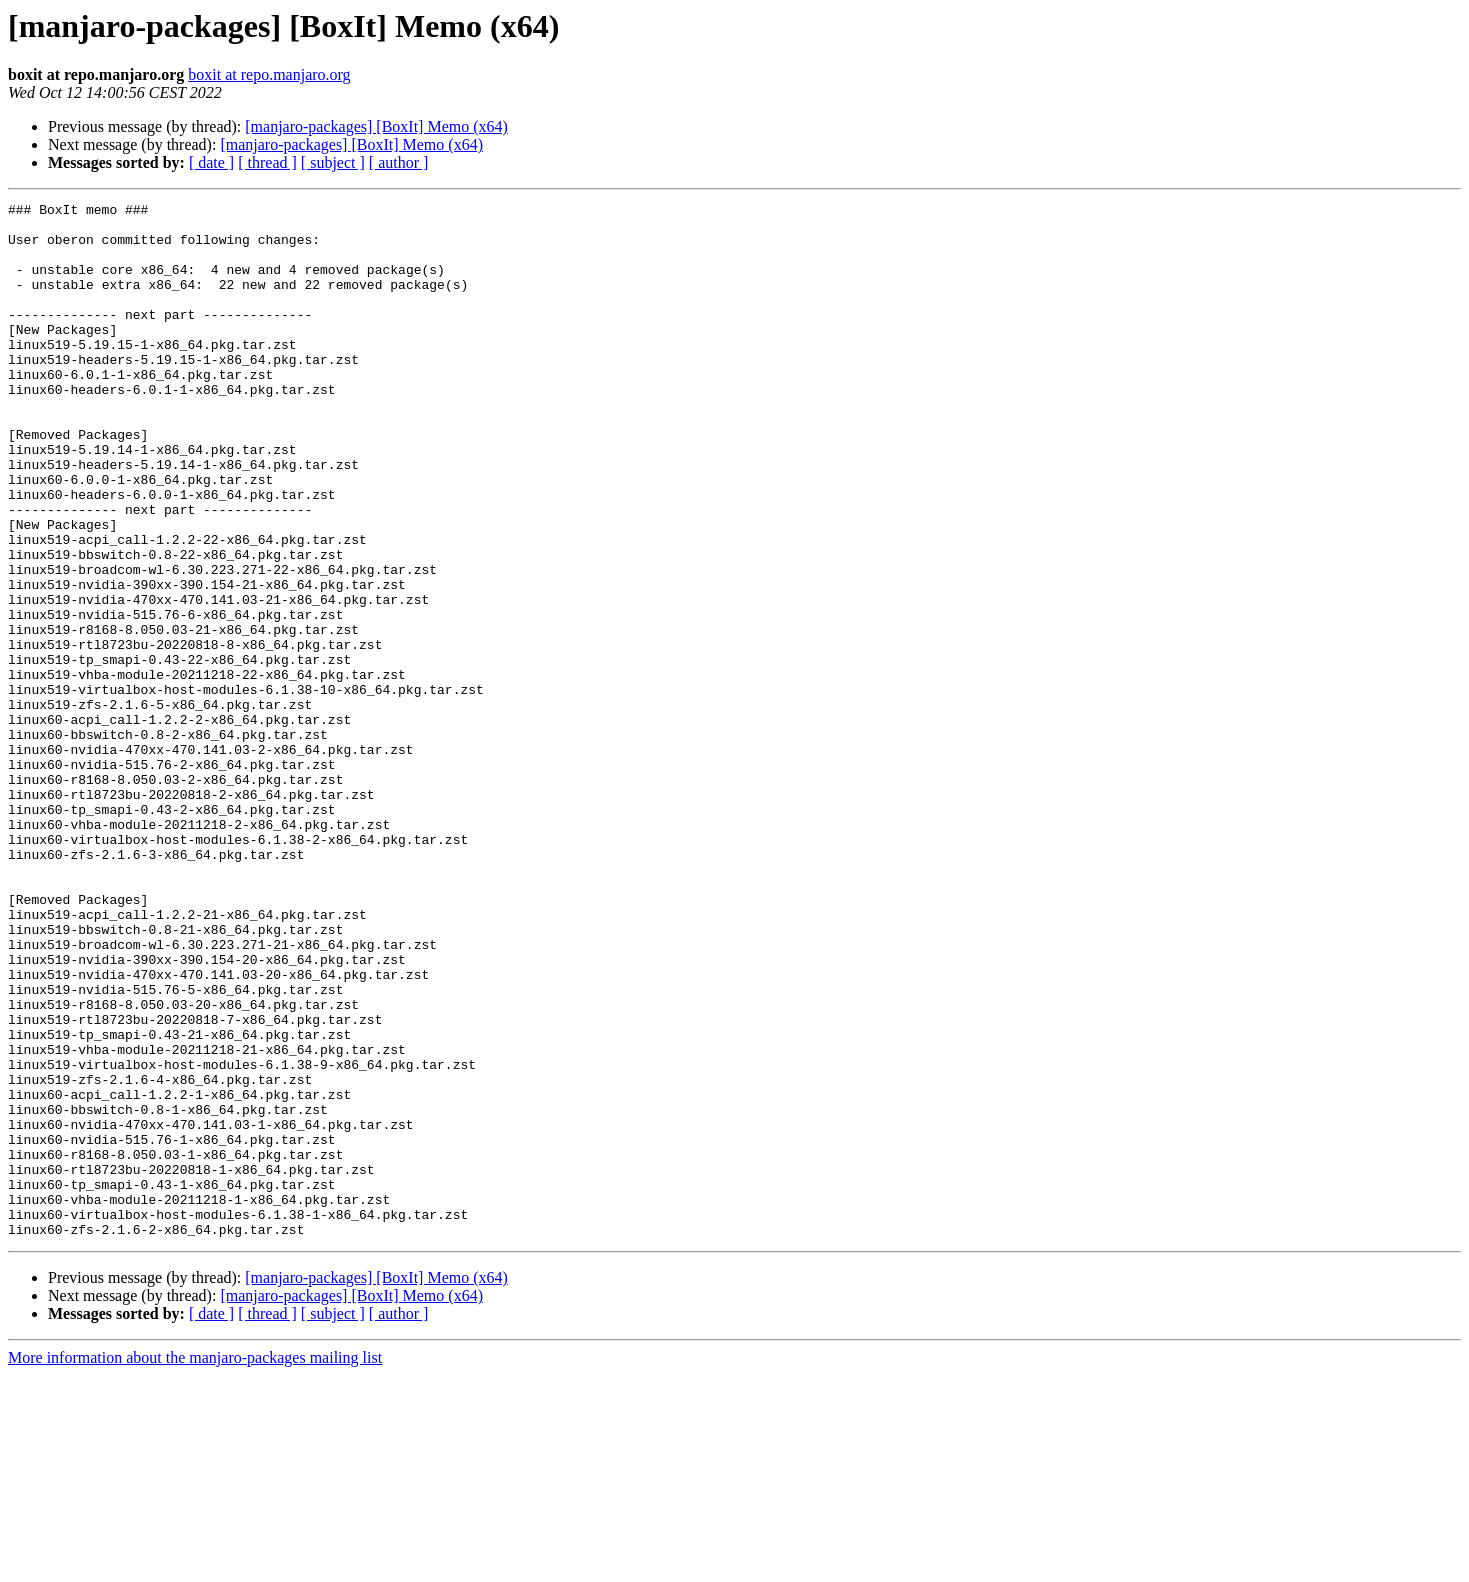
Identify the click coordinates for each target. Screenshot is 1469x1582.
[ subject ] (333, 162)
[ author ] (399, 162)
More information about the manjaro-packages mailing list (195, 1564)
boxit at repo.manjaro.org (269, 74)
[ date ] (211, 162)
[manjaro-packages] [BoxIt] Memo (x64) (376, 126)
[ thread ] (267, 162)
